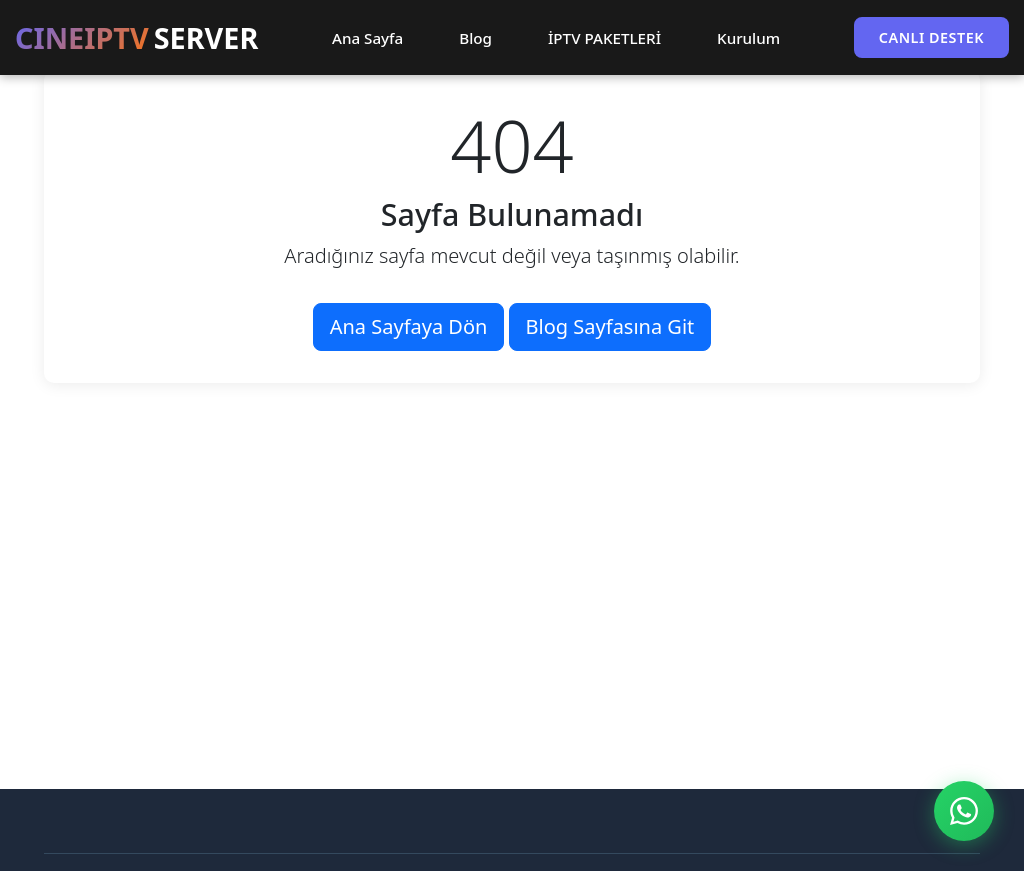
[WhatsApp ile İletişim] (964, 811)
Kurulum (748, 38)
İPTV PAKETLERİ (604, 38)
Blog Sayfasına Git (610, 326)
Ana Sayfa (367, 38)
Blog (475, 38)
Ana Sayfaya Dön (409, 326)
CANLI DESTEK (931, 37)
